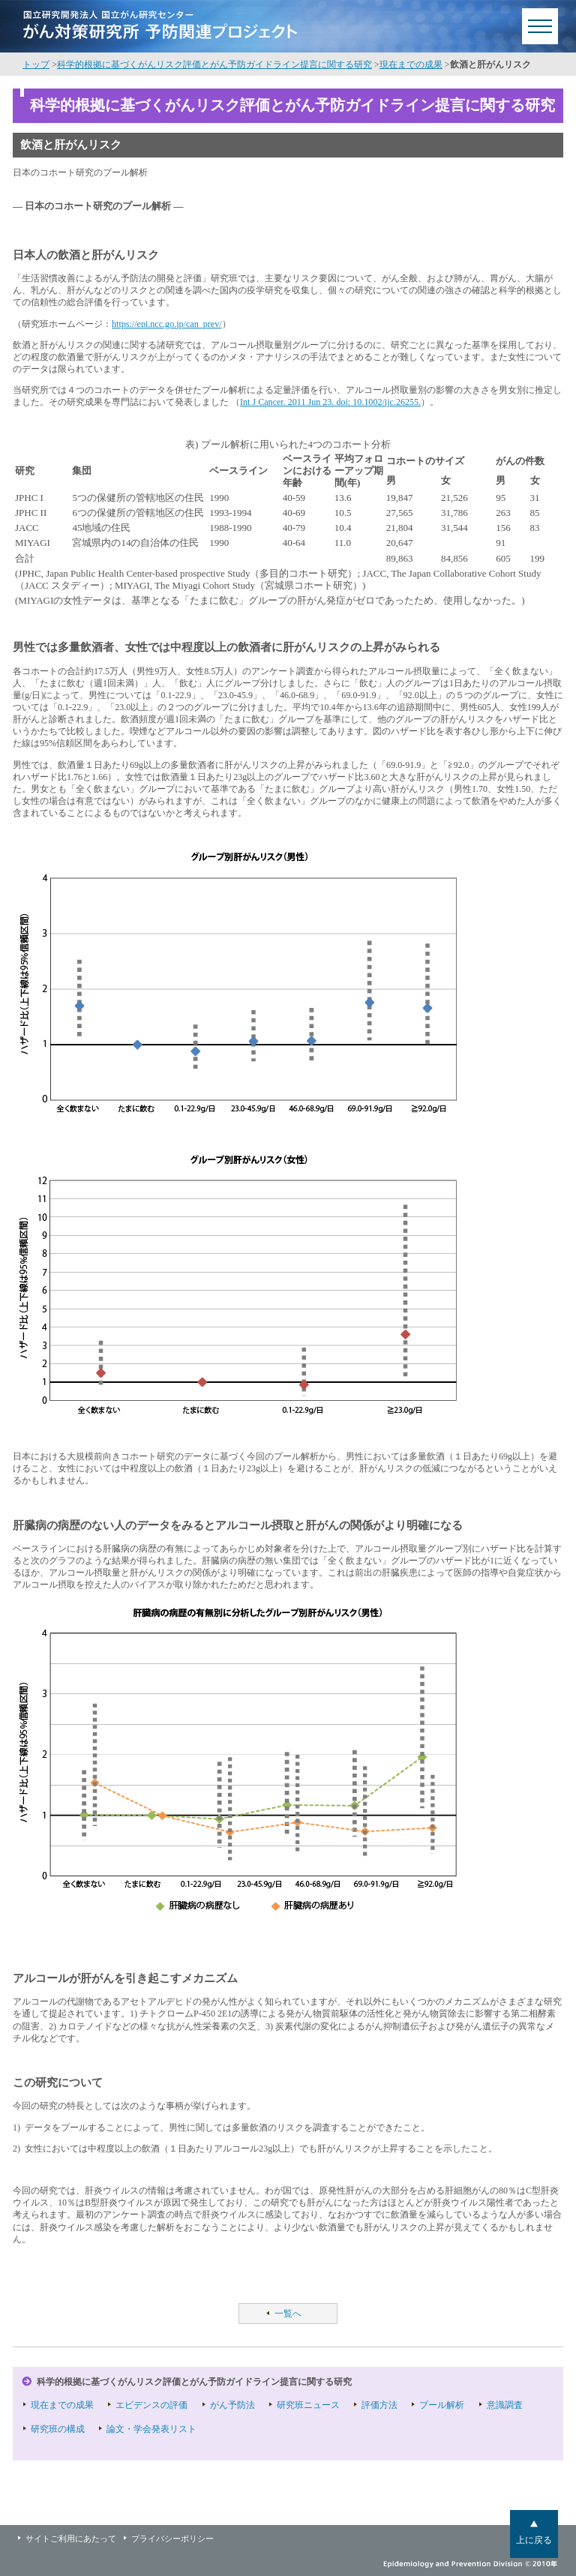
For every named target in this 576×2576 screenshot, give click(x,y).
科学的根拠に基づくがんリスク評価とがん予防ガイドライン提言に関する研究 (214, 64)
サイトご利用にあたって (71, 2538)
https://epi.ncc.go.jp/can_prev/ (167, 324)
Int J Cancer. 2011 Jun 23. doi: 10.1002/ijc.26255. (330, 402)
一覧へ (288, 2313)
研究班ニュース (308, 2405)
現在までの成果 (411, 64)
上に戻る (534, 2540)
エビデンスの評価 (152, 2405)
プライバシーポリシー (172, 2538)
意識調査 (505, 2405)
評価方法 (380, 2405)
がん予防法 (232, 2405)
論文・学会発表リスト (151, 2429)
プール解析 (441, 2405)
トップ (36, 64)
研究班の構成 (58, 2429)
